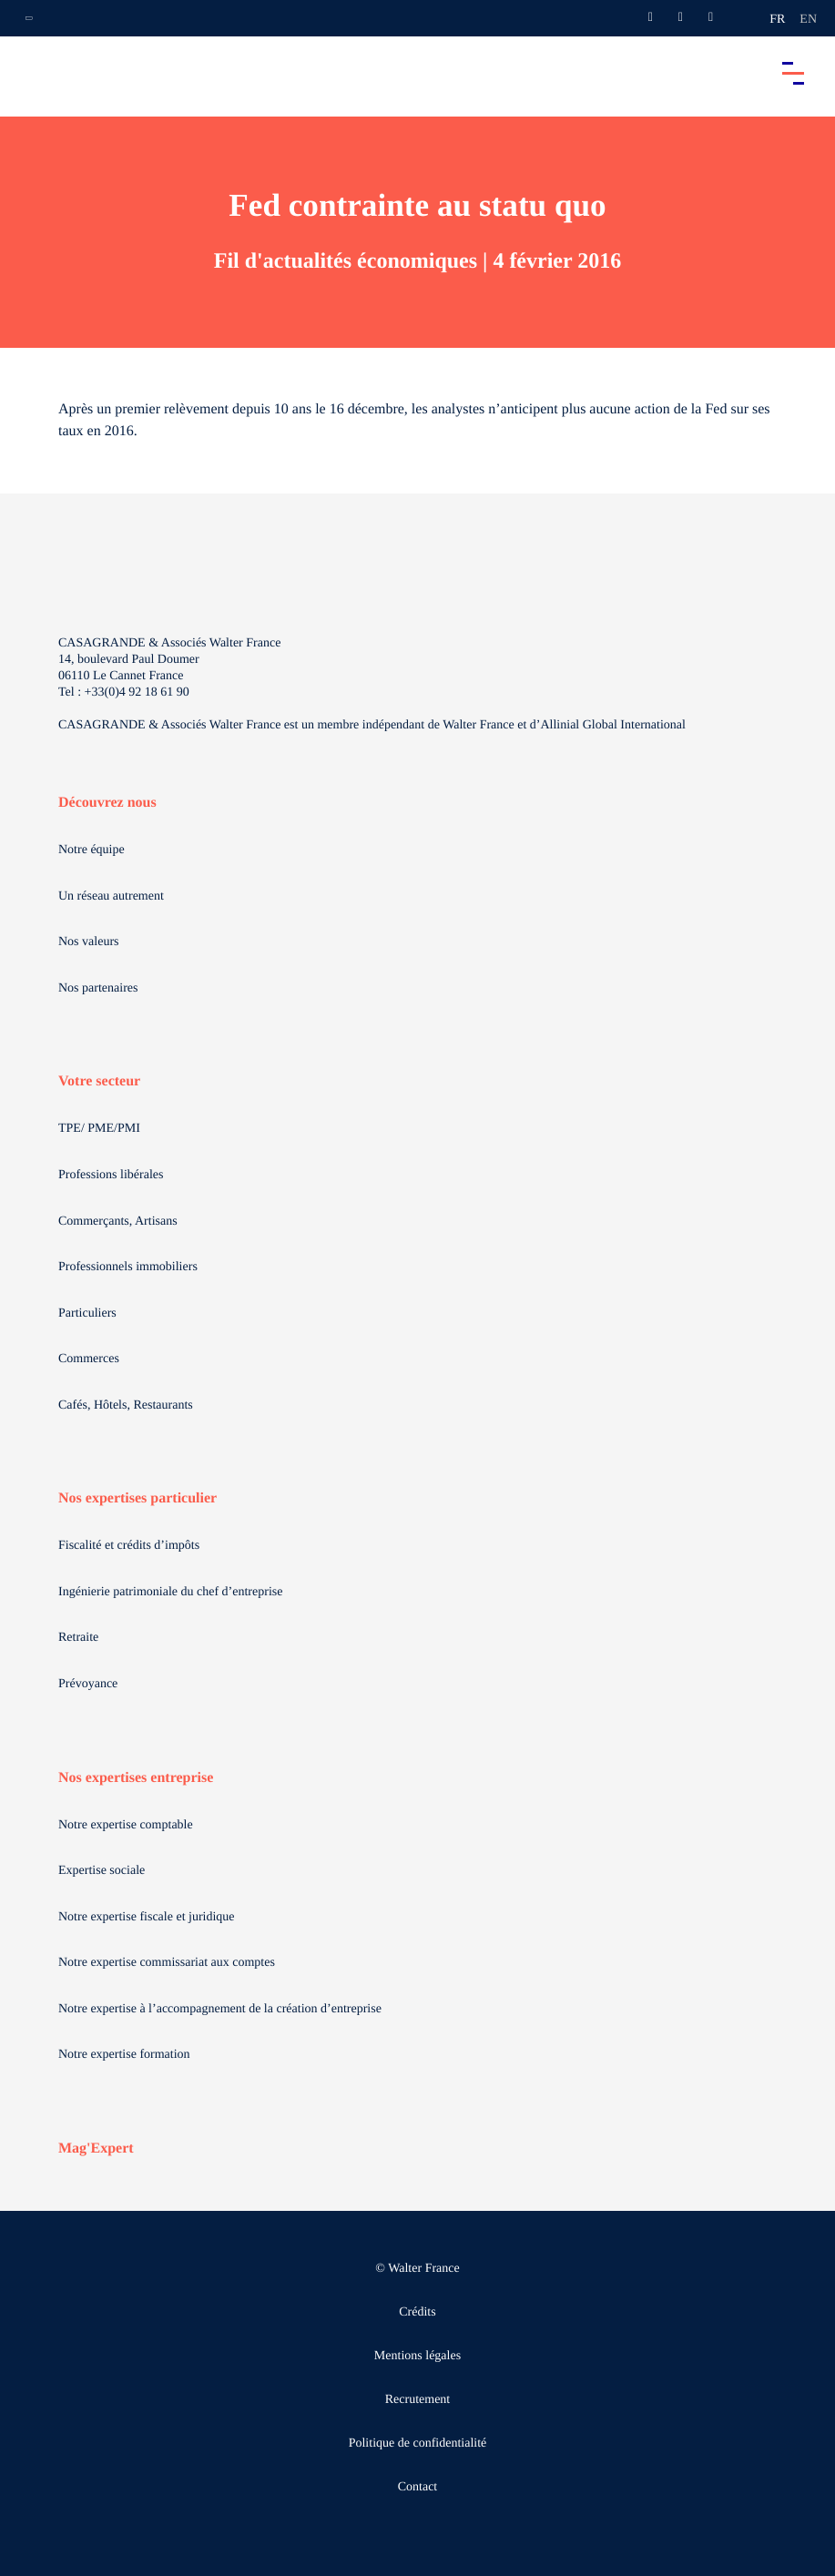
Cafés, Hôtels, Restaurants (125, 1405)
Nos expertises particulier (137, 1498)
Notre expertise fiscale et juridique (146, 1917)
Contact (418, 2487)
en (808, 19)
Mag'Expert (96, 2148)
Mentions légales (417, 2356)
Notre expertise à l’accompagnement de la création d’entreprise (220, 2009)
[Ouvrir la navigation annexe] (29, 18)
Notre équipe (91, 850)
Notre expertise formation (124, 2055)
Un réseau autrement (111, 896)
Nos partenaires (97, 988)
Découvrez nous (107, 802)
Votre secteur (99, 1081)
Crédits (417, 2312)
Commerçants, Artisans (118, 1221)
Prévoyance (87, 1684)
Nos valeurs (88, 942)
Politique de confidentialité (418, 2443)
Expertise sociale (101, 1871)
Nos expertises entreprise (135, 1778)
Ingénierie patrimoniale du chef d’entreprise (170, 1592)
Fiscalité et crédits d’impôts (128, 1546)
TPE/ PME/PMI (99, 1128)
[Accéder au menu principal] (793, 73)
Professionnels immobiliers (128, 1267)
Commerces (88, 1359)
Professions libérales (110, 1175)
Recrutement (418, 2400)
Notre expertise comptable (125, 1825)
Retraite (78, 1637)
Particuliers (87, 1313)
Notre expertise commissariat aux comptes (166, 1963)
